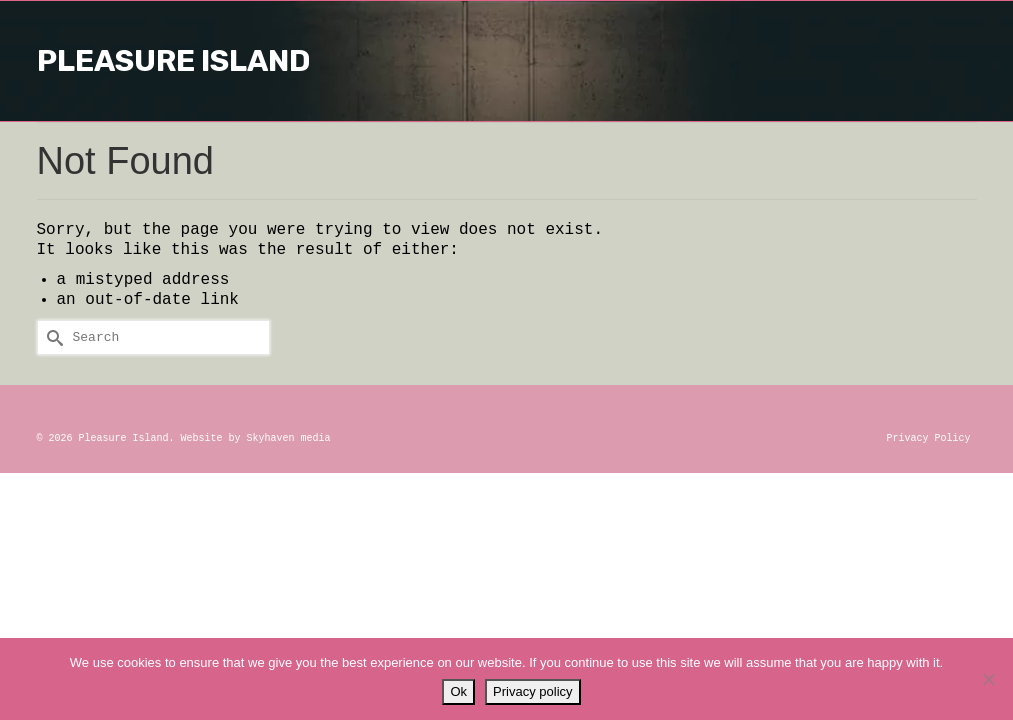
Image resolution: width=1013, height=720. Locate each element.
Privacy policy (532, 691)
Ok (458, 691)
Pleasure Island (506, 61)
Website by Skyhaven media (256, 438)
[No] (988, 679)
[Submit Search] (52, 337)
